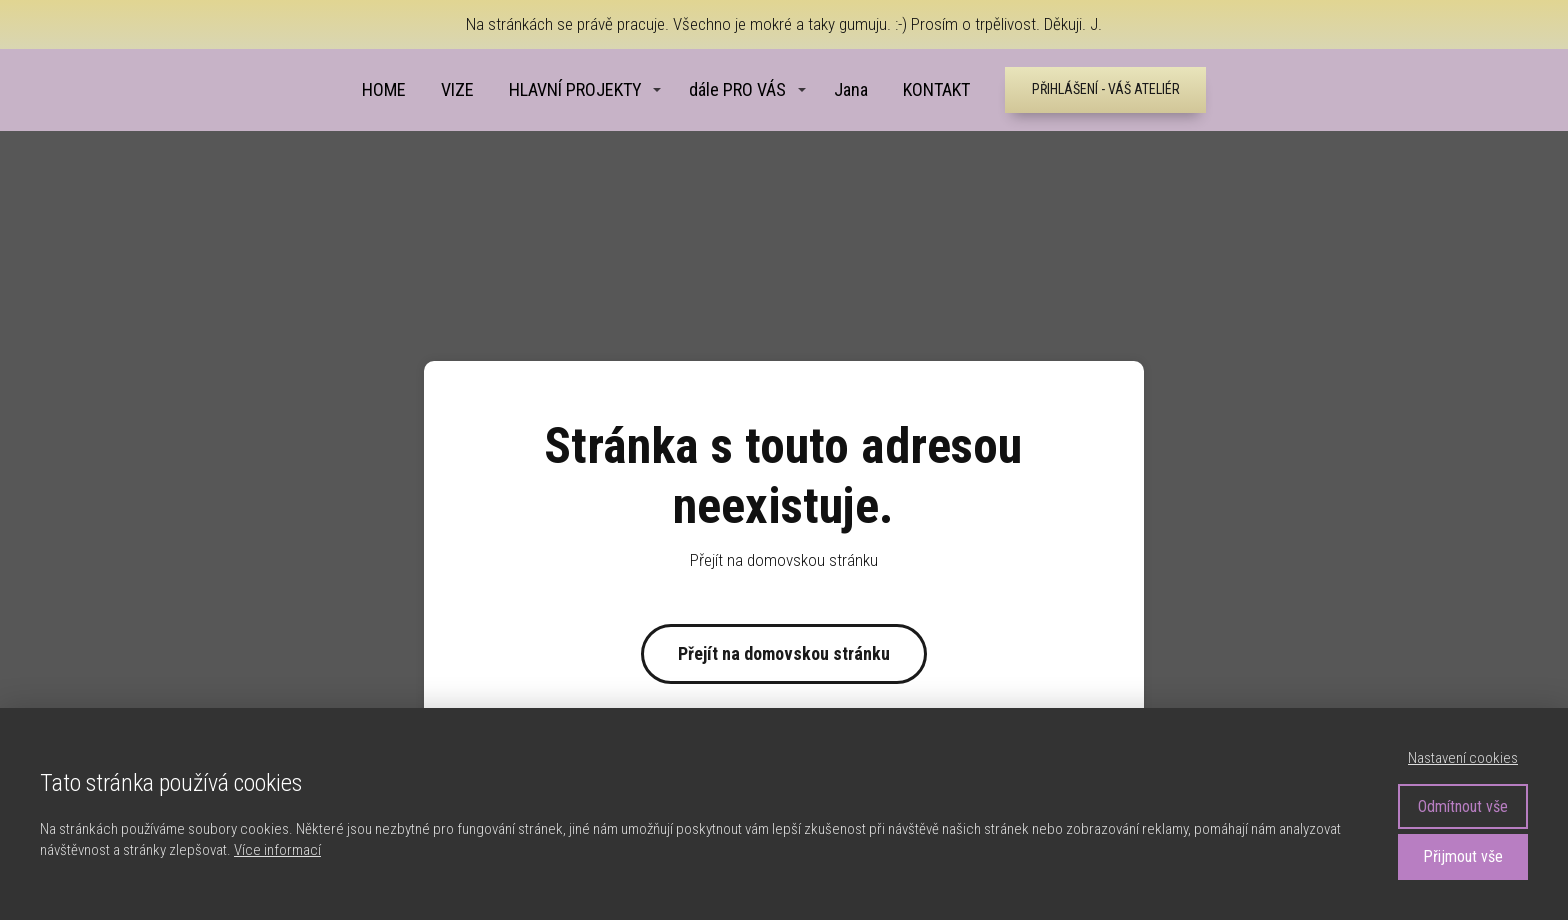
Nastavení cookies (1463, 758)
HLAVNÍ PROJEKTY (575, 89)
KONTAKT (936, 89)
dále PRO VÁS (737, 89)
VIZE (457, 89)
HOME (384, 89)
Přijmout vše (1463, 856)
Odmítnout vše (1463, 806)
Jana (851, 89)
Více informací (277, 850)
